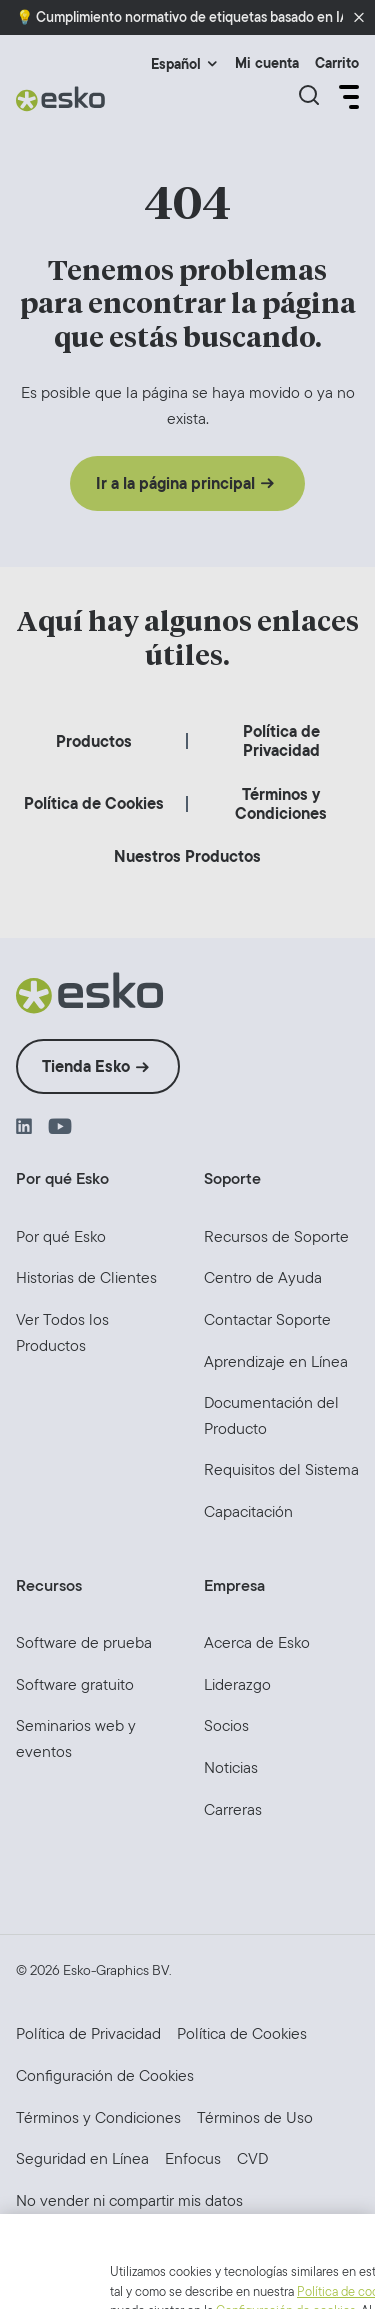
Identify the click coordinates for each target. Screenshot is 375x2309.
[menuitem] (94, 741)
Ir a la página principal (175, 483)
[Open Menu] (347, 97)
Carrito (337, 63)
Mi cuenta (267, 63)
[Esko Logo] (61, 98)
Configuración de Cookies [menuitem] (105, 2075)
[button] (359, 18)
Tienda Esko (86, 1066)
